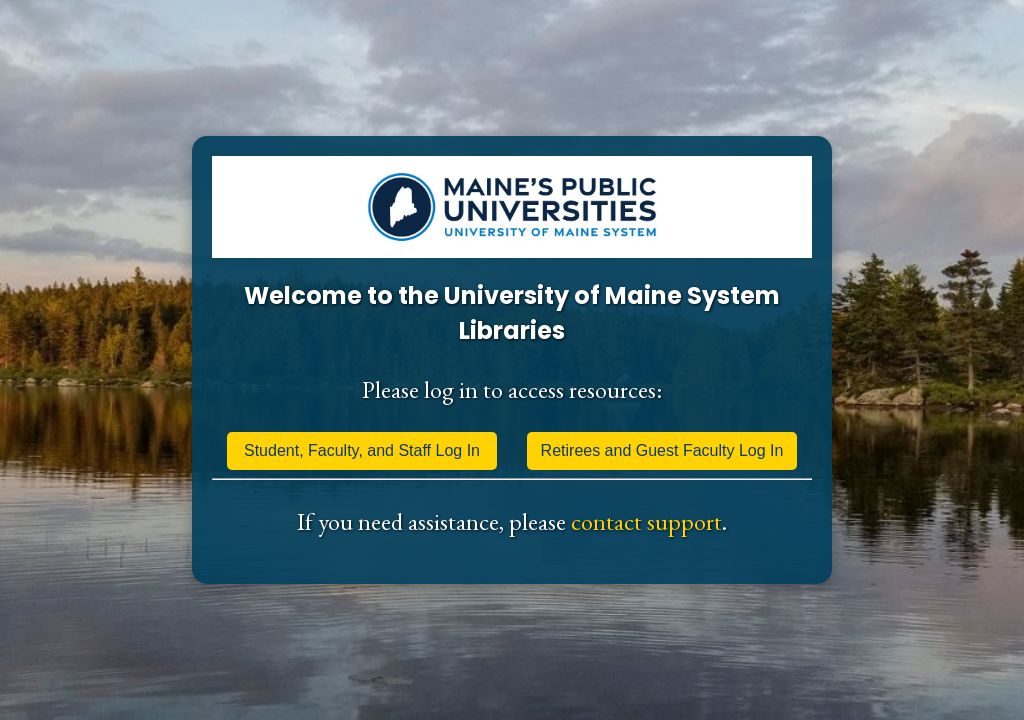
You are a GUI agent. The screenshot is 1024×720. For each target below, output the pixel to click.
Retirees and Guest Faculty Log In (662, 450)
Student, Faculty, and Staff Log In (362, 450)
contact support (646, 521)
